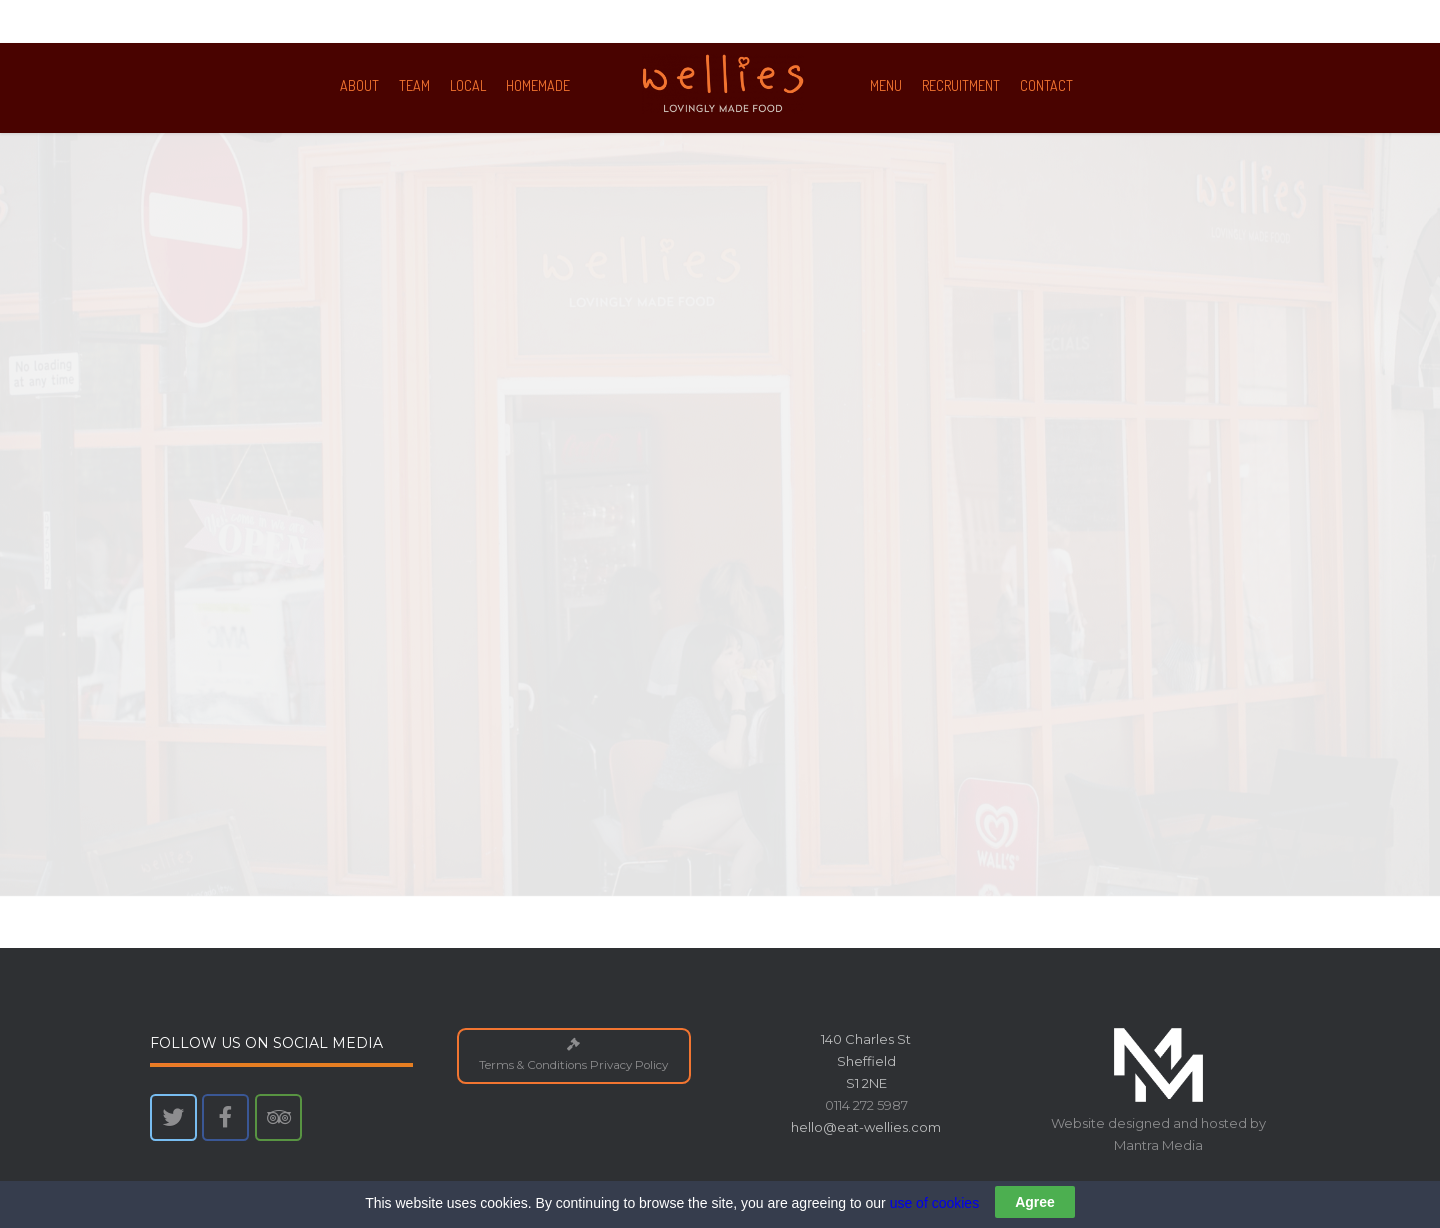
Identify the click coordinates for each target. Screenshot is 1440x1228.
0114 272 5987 (866, 1105)
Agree (1035, 1210)
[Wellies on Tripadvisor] (278, 1117)
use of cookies (935, 1211)
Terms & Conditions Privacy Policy (573, 1055)
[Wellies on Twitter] (173, 1117)
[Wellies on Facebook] (225, 1117)
